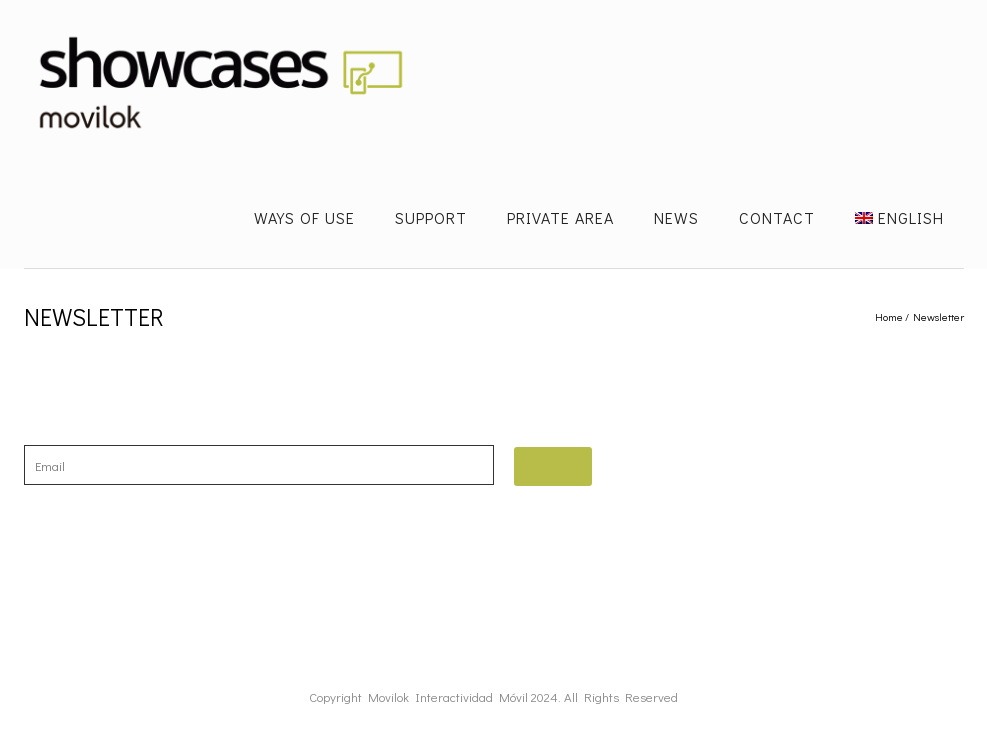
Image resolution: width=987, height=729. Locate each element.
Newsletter (938, 316)
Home (889, 316)
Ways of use (304, 217)
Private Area (560, 217)
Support (431, 217)
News (676, 217)
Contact (777, 217)
